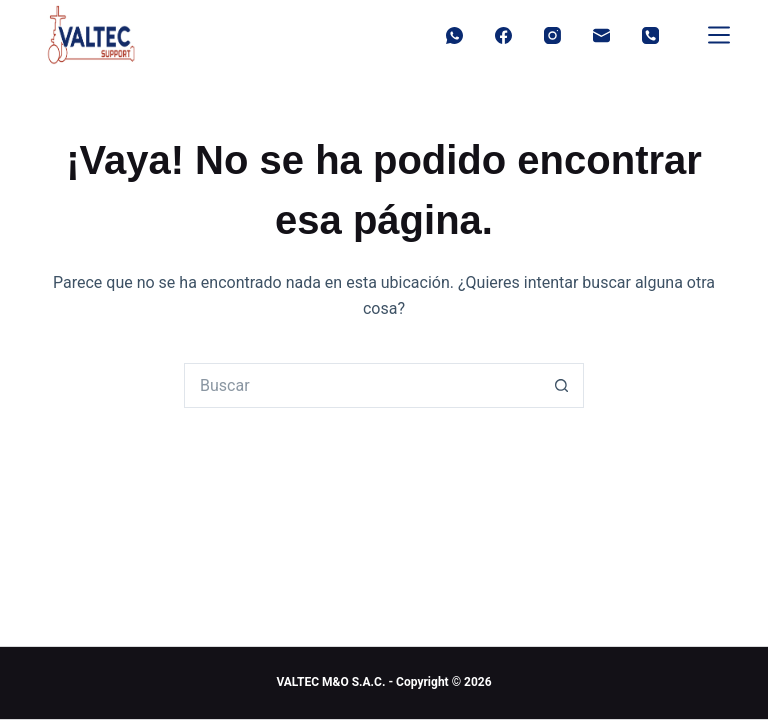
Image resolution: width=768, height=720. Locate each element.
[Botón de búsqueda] (561, 385)
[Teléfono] (650, 35)
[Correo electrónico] (601, 35)
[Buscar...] (361, 385)
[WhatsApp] (454, 35)
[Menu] (719, 35)
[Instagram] (552, 35)
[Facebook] (503, 35)
